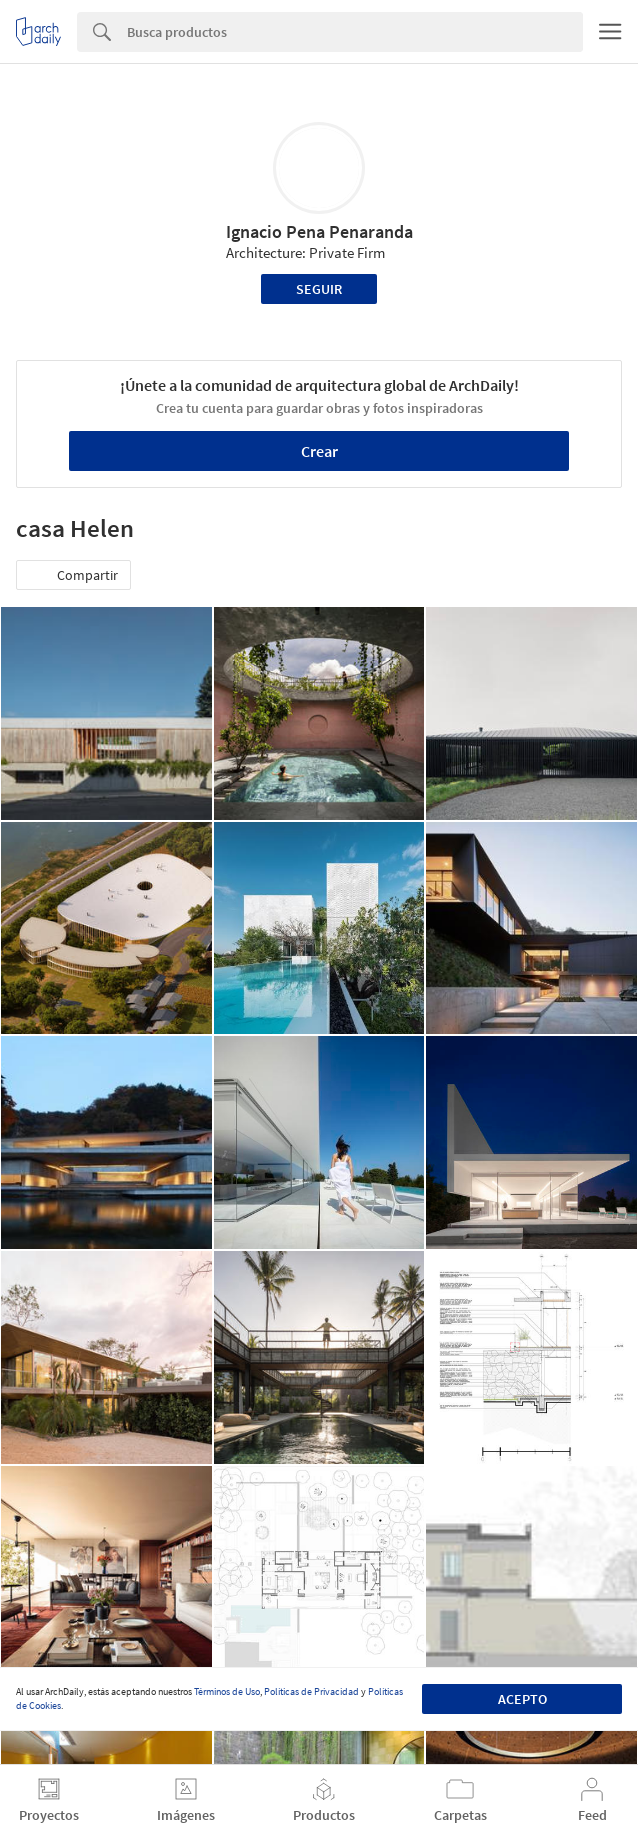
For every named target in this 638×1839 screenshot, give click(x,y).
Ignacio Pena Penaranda (319, 231)
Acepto (522, 1699)
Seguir (319, 289)
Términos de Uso (227, 1691)
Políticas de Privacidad (311, 1691)
